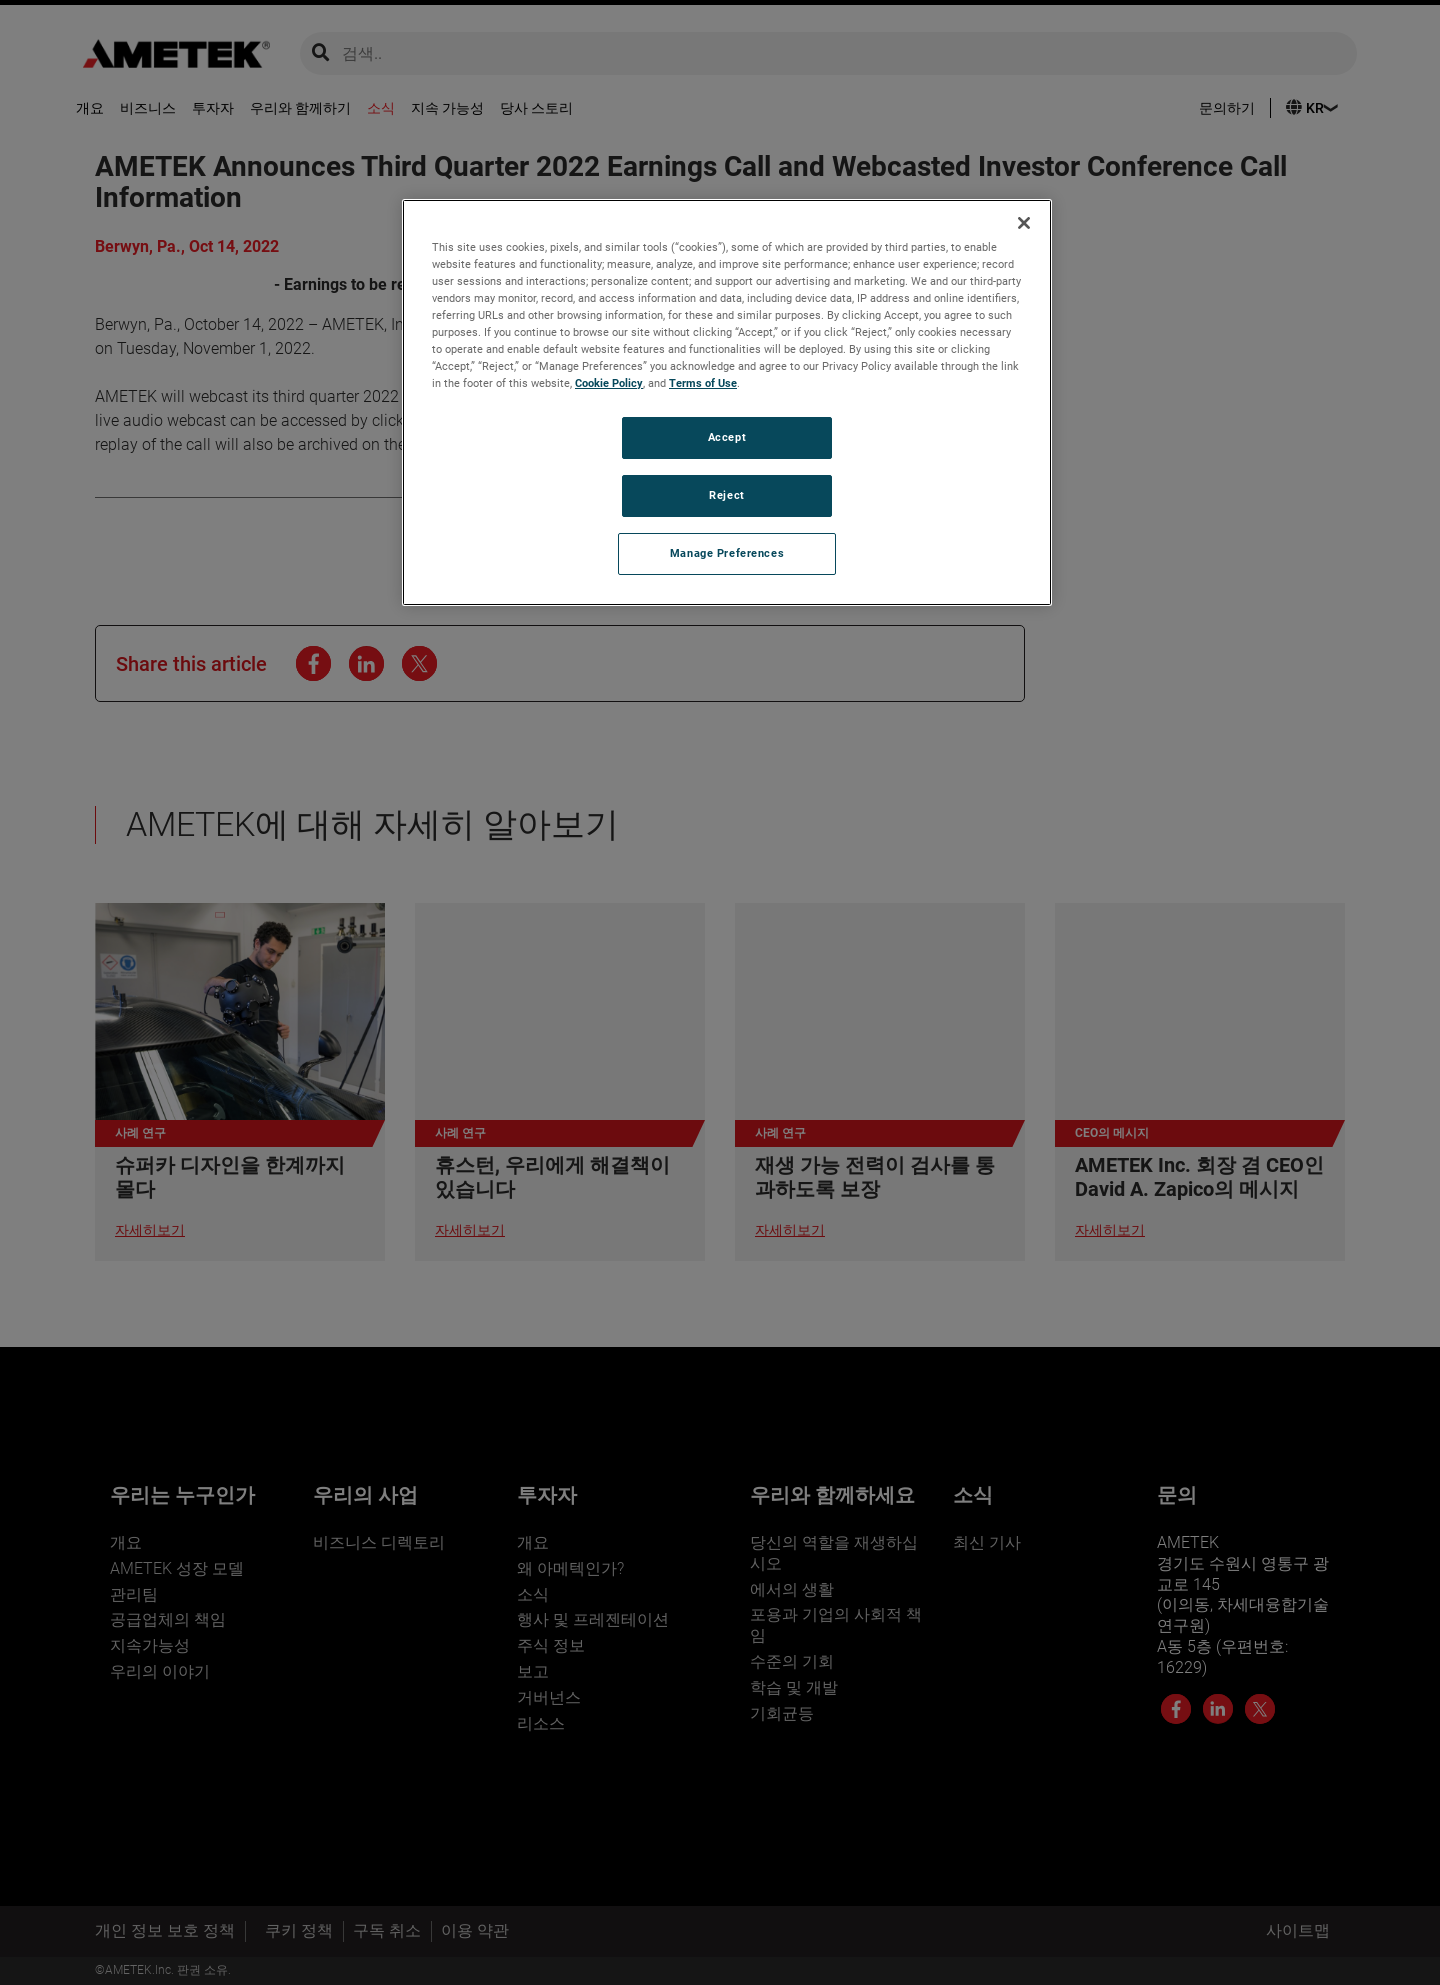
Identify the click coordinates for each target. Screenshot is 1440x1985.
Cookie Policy (609, 383)
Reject (726, 495)
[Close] (1024, 223)
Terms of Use (703, 383)
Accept (727, 437)
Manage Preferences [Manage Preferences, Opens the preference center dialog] (727, 553)
